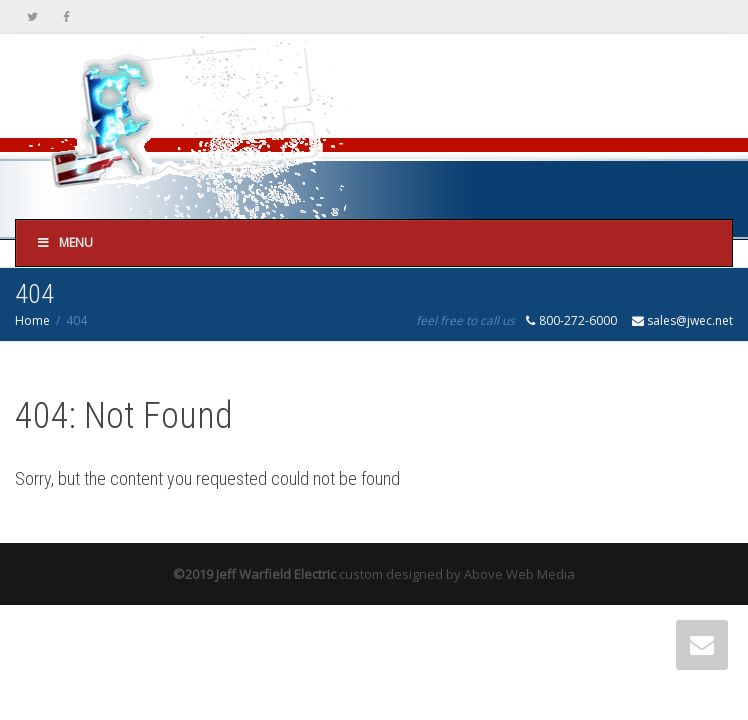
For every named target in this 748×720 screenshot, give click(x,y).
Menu (64, 242)
